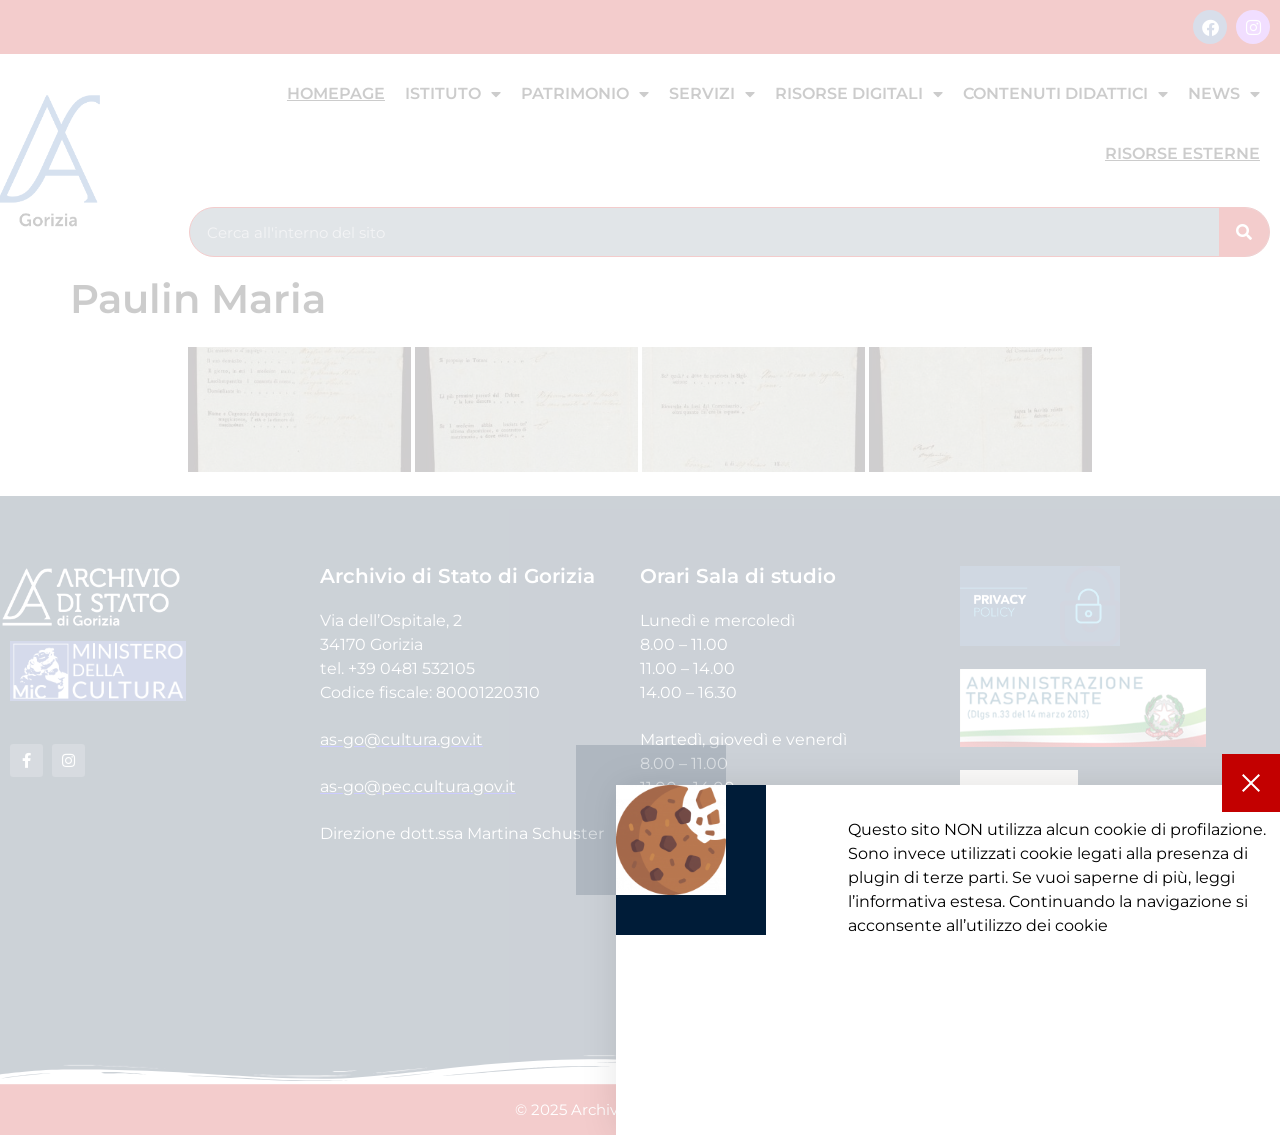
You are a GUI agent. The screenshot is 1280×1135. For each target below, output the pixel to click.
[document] (640, 567)
